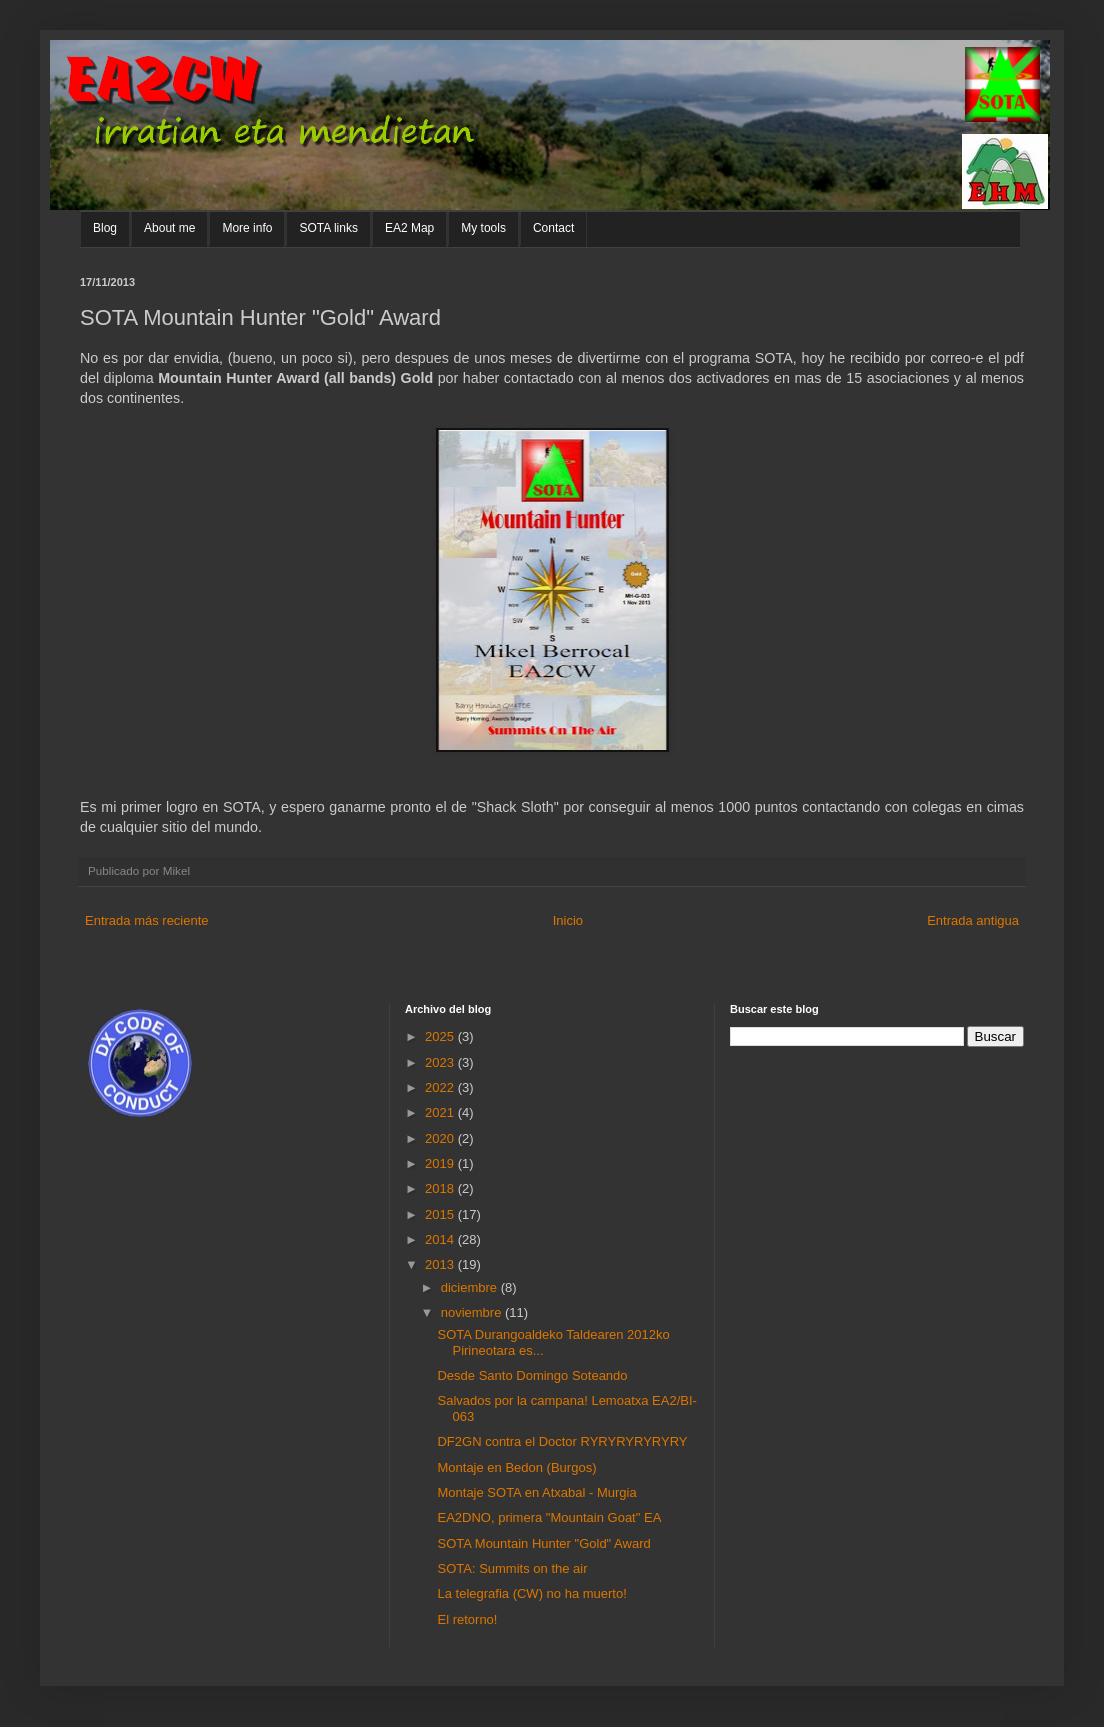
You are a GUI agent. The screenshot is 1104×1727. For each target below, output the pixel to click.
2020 (441, 1138)
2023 (441, 1062)
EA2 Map (409, 228)
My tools (483, 228)
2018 (441, 1188)
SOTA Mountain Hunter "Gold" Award (543, 1543)
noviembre (473, 1312)
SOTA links (328, 228)
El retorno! (467, 1619)
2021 (441, 1112)
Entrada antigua (973, 920)
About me (169, 228)
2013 (441, 1264)
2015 (441, 1214)
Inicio (568, 920)
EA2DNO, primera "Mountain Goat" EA (549, 1517)
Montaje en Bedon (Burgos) (516, 1467)
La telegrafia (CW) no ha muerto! (531, 1593)
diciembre (471, 1287)
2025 (441, 1036)
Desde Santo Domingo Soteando (532, 1375)
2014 (441, 1239)
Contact (553, 228)
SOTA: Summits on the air (512, 1568)
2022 (441, 1087)
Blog (105, 228)
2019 (441, 1163)
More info (247, 228)
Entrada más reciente (147, 920)
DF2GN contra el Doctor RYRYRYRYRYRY (562, 1441)
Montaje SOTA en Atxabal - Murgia (536, 1492)
